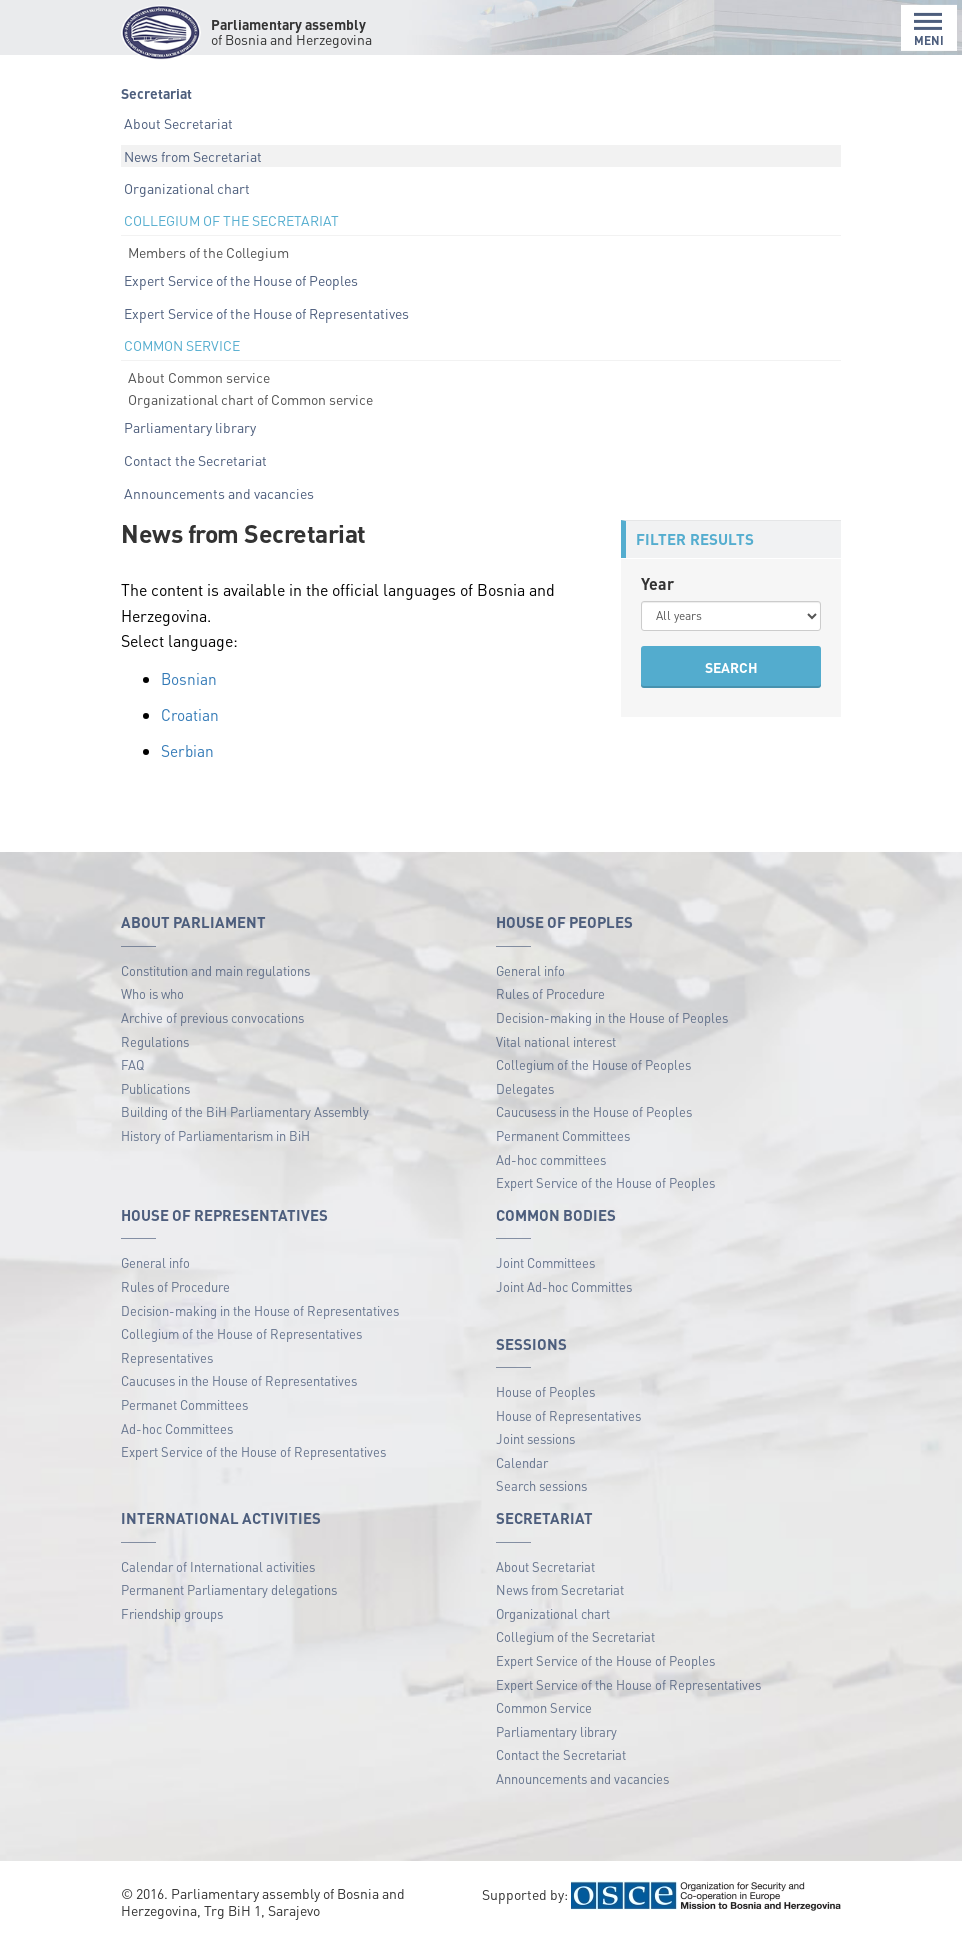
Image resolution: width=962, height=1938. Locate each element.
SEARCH (731, 667)
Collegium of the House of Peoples (593, 1064)
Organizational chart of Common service (250, 399)
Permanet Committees (184, 1403)
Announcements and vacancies (219, 493)
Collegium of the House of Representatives (241, 1333)
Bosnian (189, 678)
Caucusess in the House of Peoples (594, 1111)
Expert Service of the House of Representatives (266, 313)
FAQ (132, 1064)
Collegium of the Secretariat (575, 1636)
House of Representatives (568, 1414)
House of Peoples (545, 1390)
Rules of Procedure (550, 993)
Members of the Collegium (208, 252)
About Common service (199, 377)
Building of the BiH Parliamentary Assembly (245, 1111)
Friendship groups (172, 1612)
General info (530, 969)
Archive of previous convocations (212, 1016)
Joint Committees (545, 1262)
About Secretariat (178, 123)
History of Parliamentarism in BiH (215, 1134)
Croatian (190, 714)
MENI (929, 29)
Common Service (544, 1707)
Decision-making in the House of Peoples (612, 1016)
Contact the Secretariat (195, 460)
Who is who (152, 993)
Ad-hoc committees (551, 1158)
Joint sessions (535, 1438)
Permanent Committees (563, 1134)
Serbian (188, 749)
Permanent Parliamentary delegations (229, 1589)
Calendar (522, 1461)
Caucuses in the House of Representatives (239, 1380)
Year (657, 583)
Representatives (167, 1356)
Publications (155, 1087)
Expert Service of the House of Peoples (241, 280)
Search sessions (541, 1485)
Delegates (525, 1087)
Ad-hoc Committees (177, 1427)
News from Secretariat (193, 156)
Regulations (155, 1040)
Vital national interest (556, 1040)
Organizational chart (187, 188)
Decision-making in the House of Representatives (260, 1309)
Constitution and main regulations (215, 969)
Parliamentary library (190, 427)
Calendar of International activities (218, 1565)
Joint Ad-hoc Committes (564, 1285)
